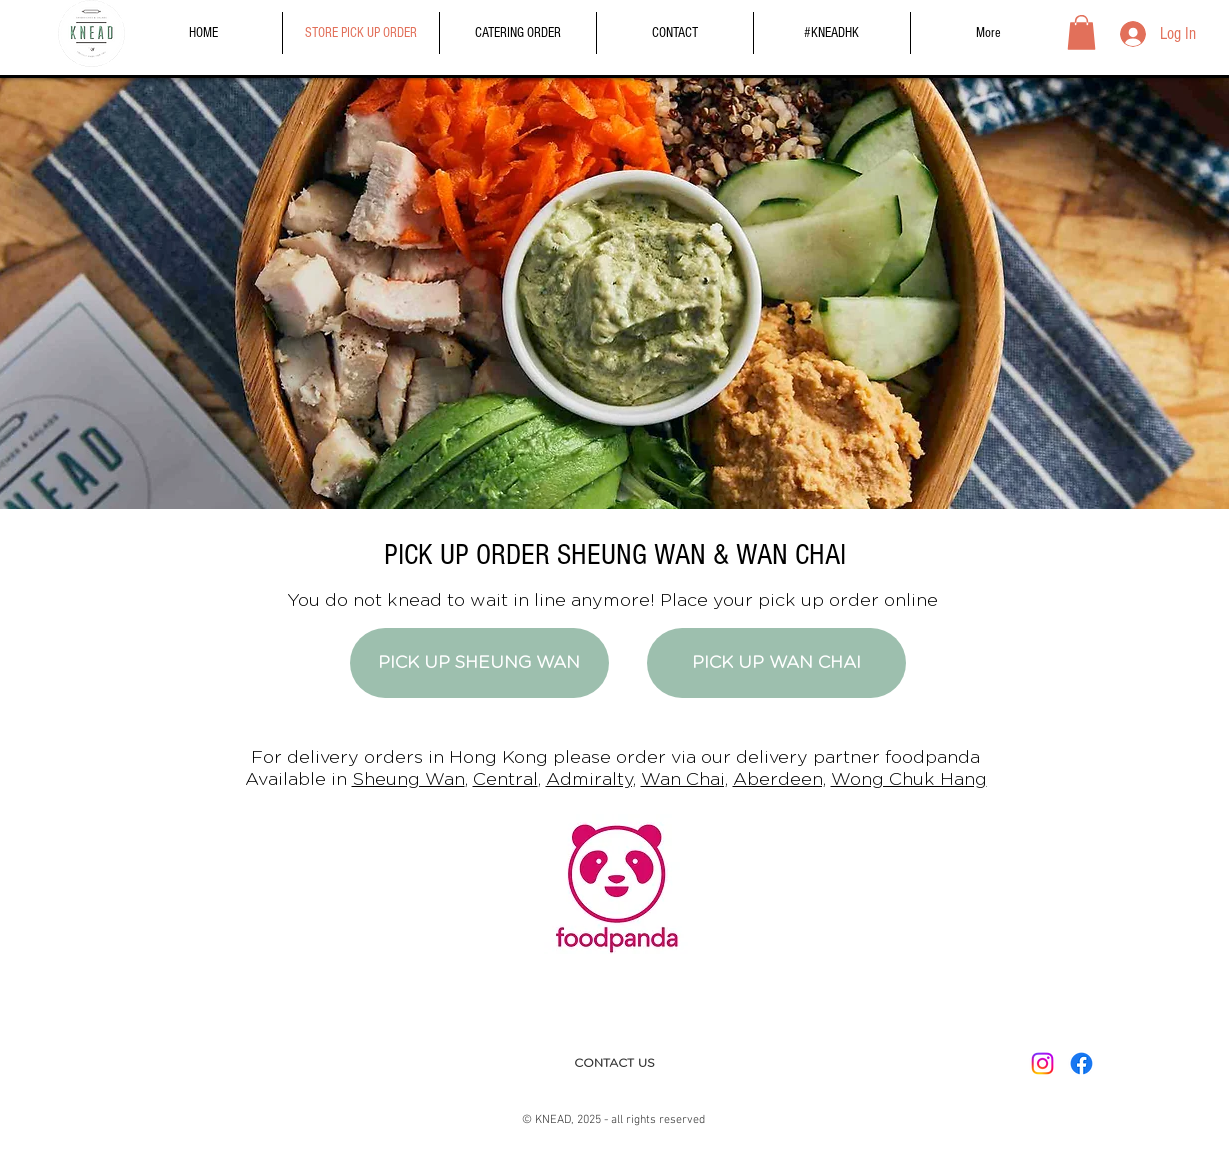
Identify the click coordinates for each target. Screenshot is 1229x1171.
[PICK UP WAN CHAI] (776, 663)
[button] (1081, 32)
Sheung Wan (408, 780)
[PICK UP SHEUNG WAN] (479, 663)
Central (505, 780)
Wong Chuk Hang (909, 780)
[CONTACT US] (614, 1063)
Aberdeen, (779, 780)
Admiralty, (591, 780)
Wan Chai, (684, 780)
